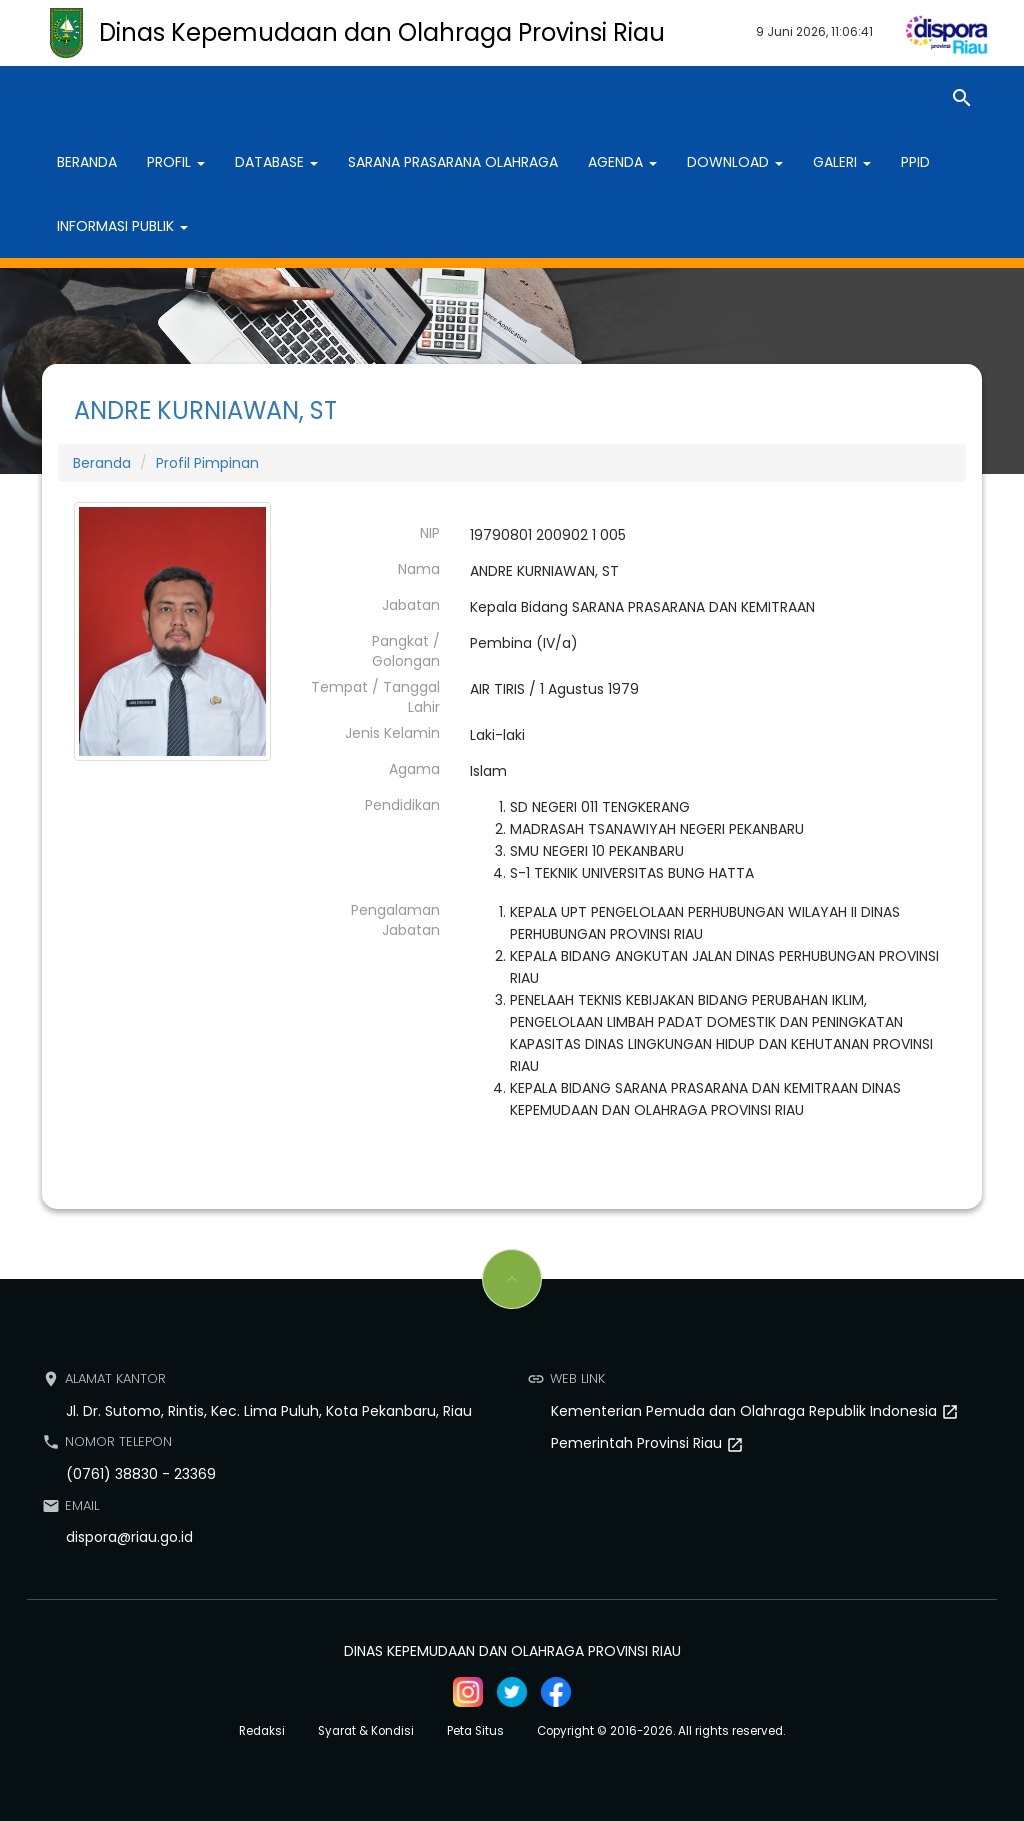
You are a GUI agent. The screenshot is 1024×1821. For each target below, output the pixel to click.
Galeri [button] (842, 162)
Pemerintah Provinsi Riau (638, 1443)
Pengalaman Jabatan (395, 920)
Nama (419, 569)
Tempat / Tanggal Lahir (375, 697)
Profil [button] (176, 162)
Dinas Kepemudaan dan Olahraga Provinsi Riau (382, 32)
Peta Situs (475, 1731)
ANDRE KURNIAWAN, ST (205, 410)
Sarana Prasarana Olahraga (453, 162)
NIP (430, 533)
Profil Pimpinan (207, 463)
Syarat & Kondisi (366, 1731)
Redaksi (262, 1731)
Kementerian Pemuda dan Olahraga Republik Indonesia (746, 1411)
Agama (414, 769)
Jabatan (411, 605)
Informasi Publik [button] (122, 226)
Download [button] (735, 162)
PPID (915, 162)
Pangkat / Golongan (406, 651)
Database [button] (276, 162)
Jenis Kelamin (392, 733)
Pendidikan (402, 805)
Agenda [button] (622, 162)
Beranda (87, 162)
